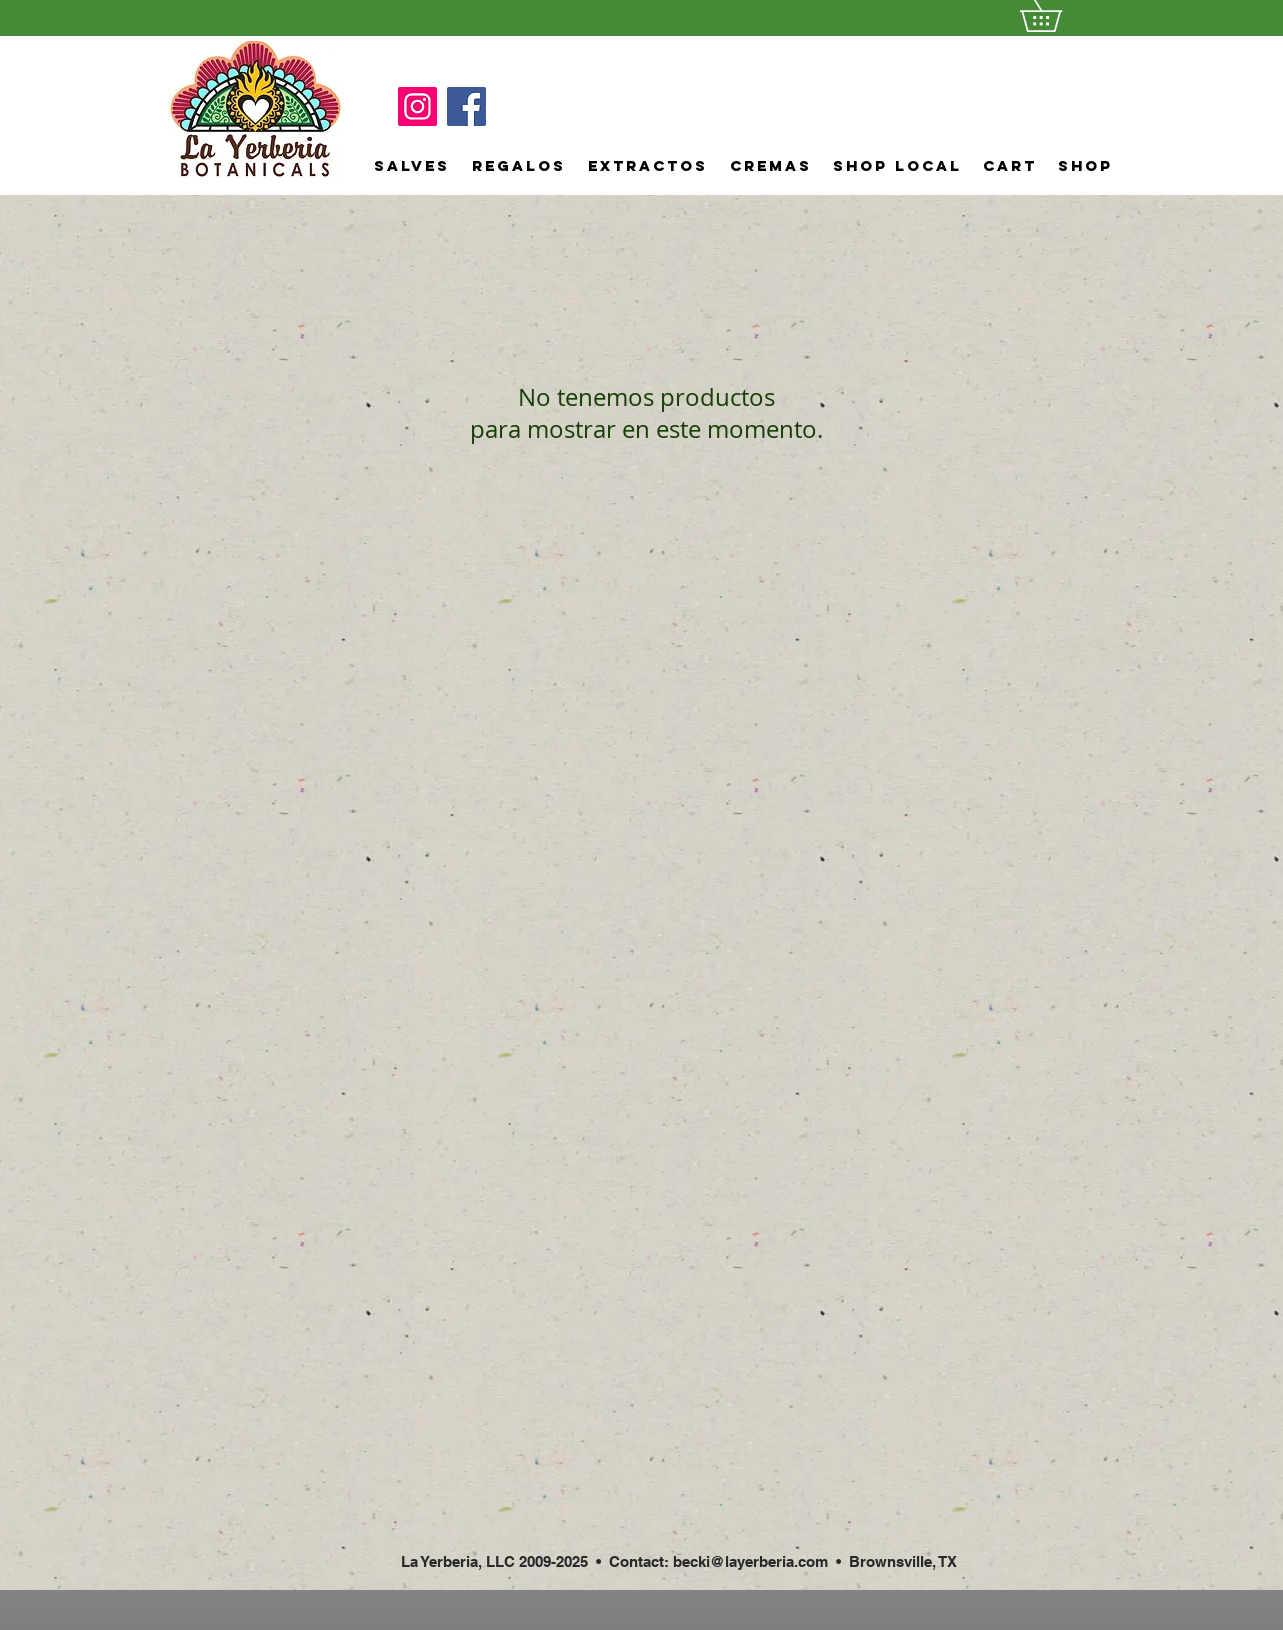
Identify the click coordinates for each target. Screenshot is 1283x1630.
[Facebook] (466, 106)
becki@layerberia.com (750, 1561)
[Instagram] (417, 106)
